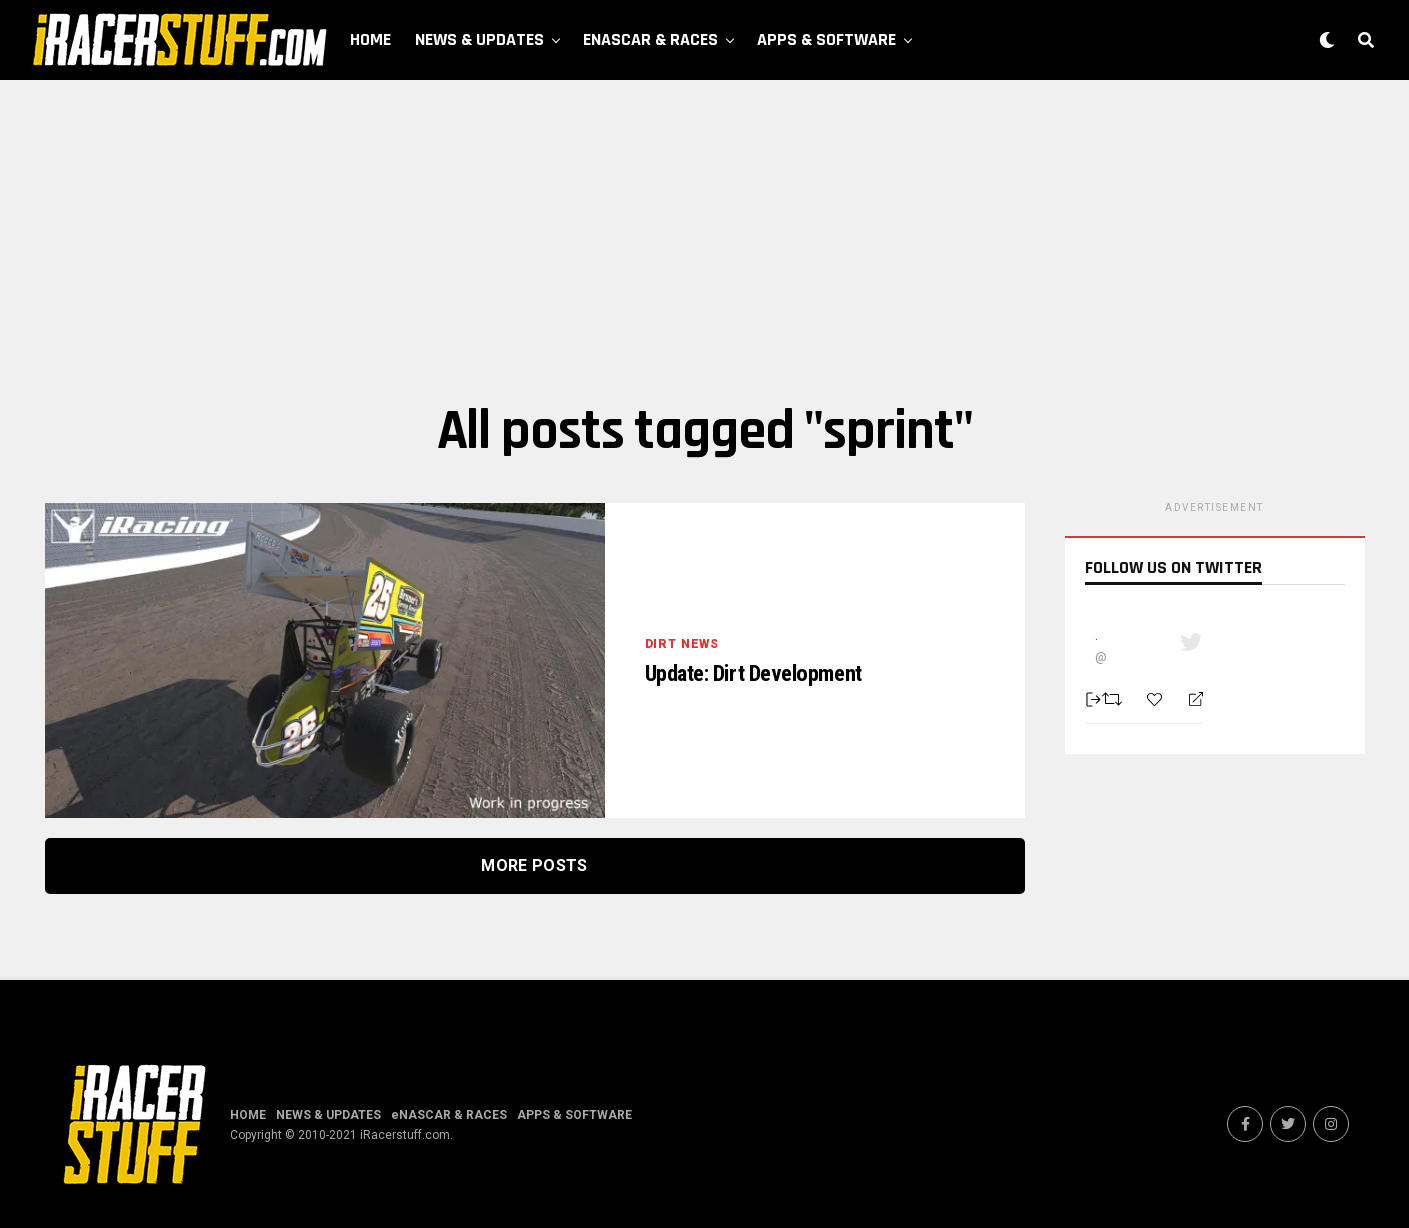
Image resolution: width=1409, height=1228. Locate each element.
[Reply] (1187, 700)
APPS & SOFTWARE (826, 39)
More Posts (534, 865)
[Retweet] (1114, 699)
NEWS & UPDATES (479, 39)
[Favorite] (1157, 699)
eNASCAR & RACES (650, 39)
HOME (370, 39)
